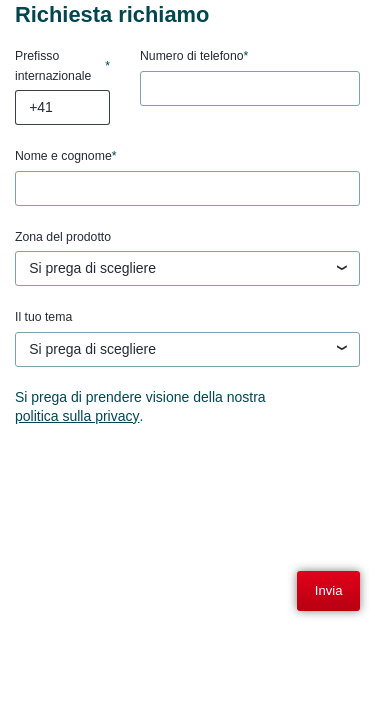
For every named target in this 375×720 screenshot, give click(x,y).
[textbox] (187, 269)
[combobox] (187, 268)
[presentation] (167, 488)
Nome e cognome (65, 156)
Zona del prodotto (63, 237)
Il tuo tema (43, 317)
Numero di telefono (194, 56)
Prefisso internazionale (62, 65)
